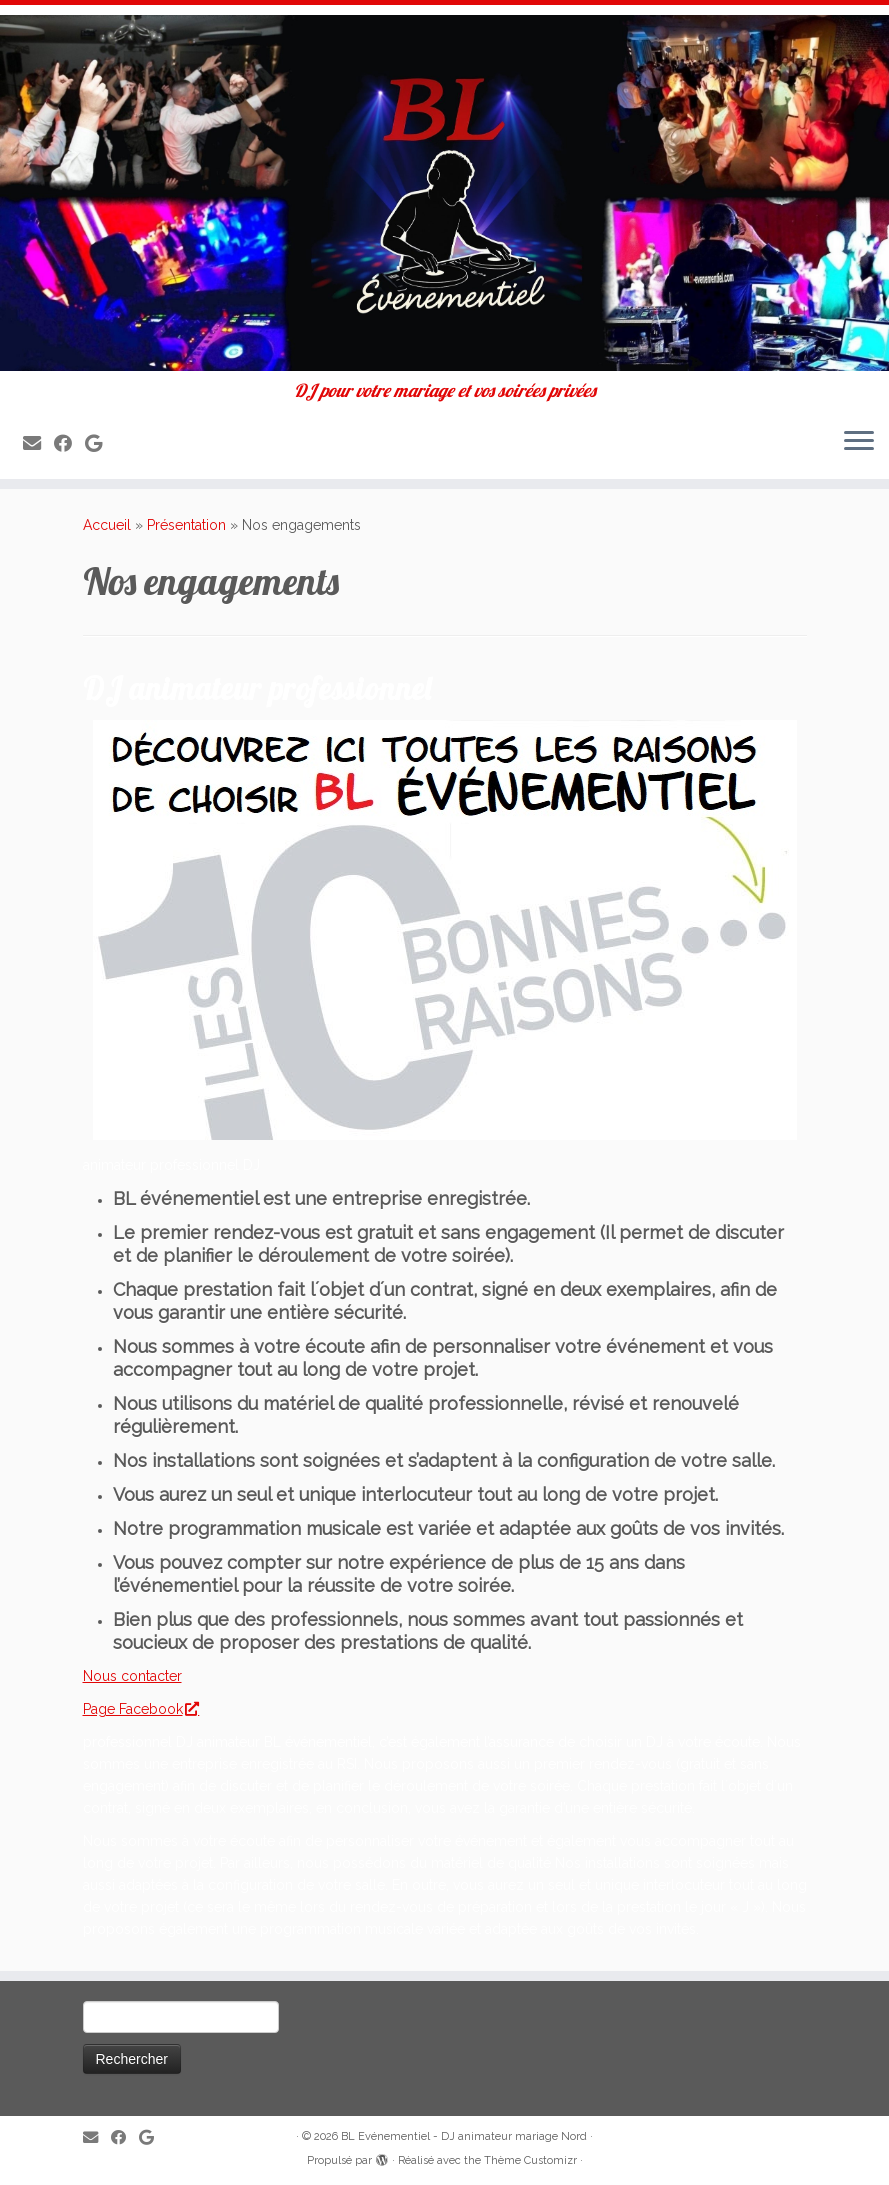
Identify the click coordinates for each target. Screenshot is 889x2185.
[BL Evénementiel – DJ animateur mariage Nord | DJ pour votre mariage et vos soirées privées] (444, 193)
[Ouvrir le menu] (859, 443)
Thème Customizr (530, 2160)
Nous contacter (132, 1676)
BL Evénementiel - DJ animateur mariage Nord (464, 2136)
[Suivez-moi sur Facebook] (69, 443)
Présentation (186, 525)
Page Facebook (140, 1709)
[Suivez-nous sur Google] (100, 443)
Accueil (107, 525)
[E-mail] (38, 443)
